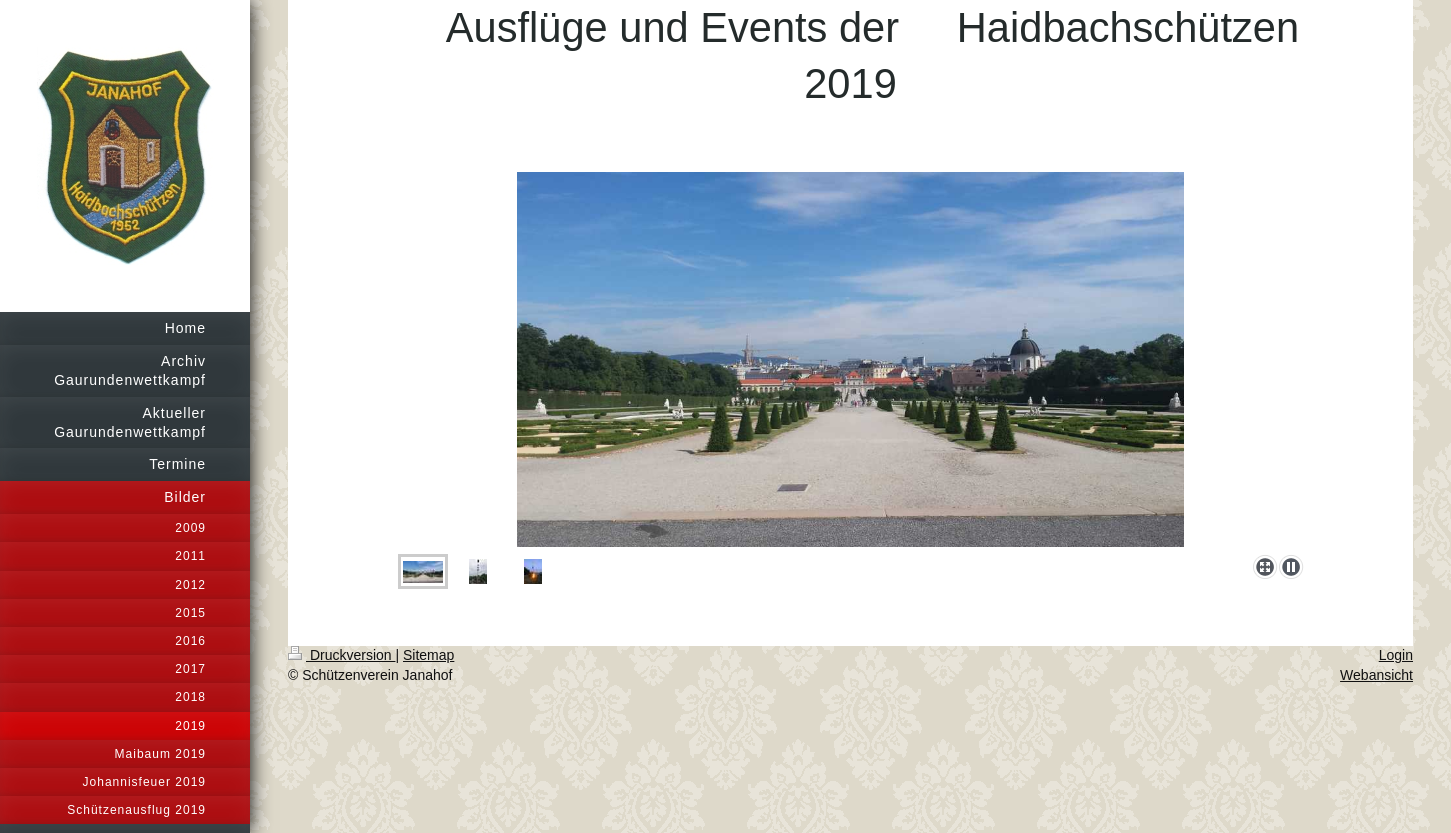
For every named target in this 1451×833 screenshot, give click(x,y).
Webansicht (1376, 675)
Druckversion (341, 655)
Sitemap (428, 655)
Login (1396, 655)
